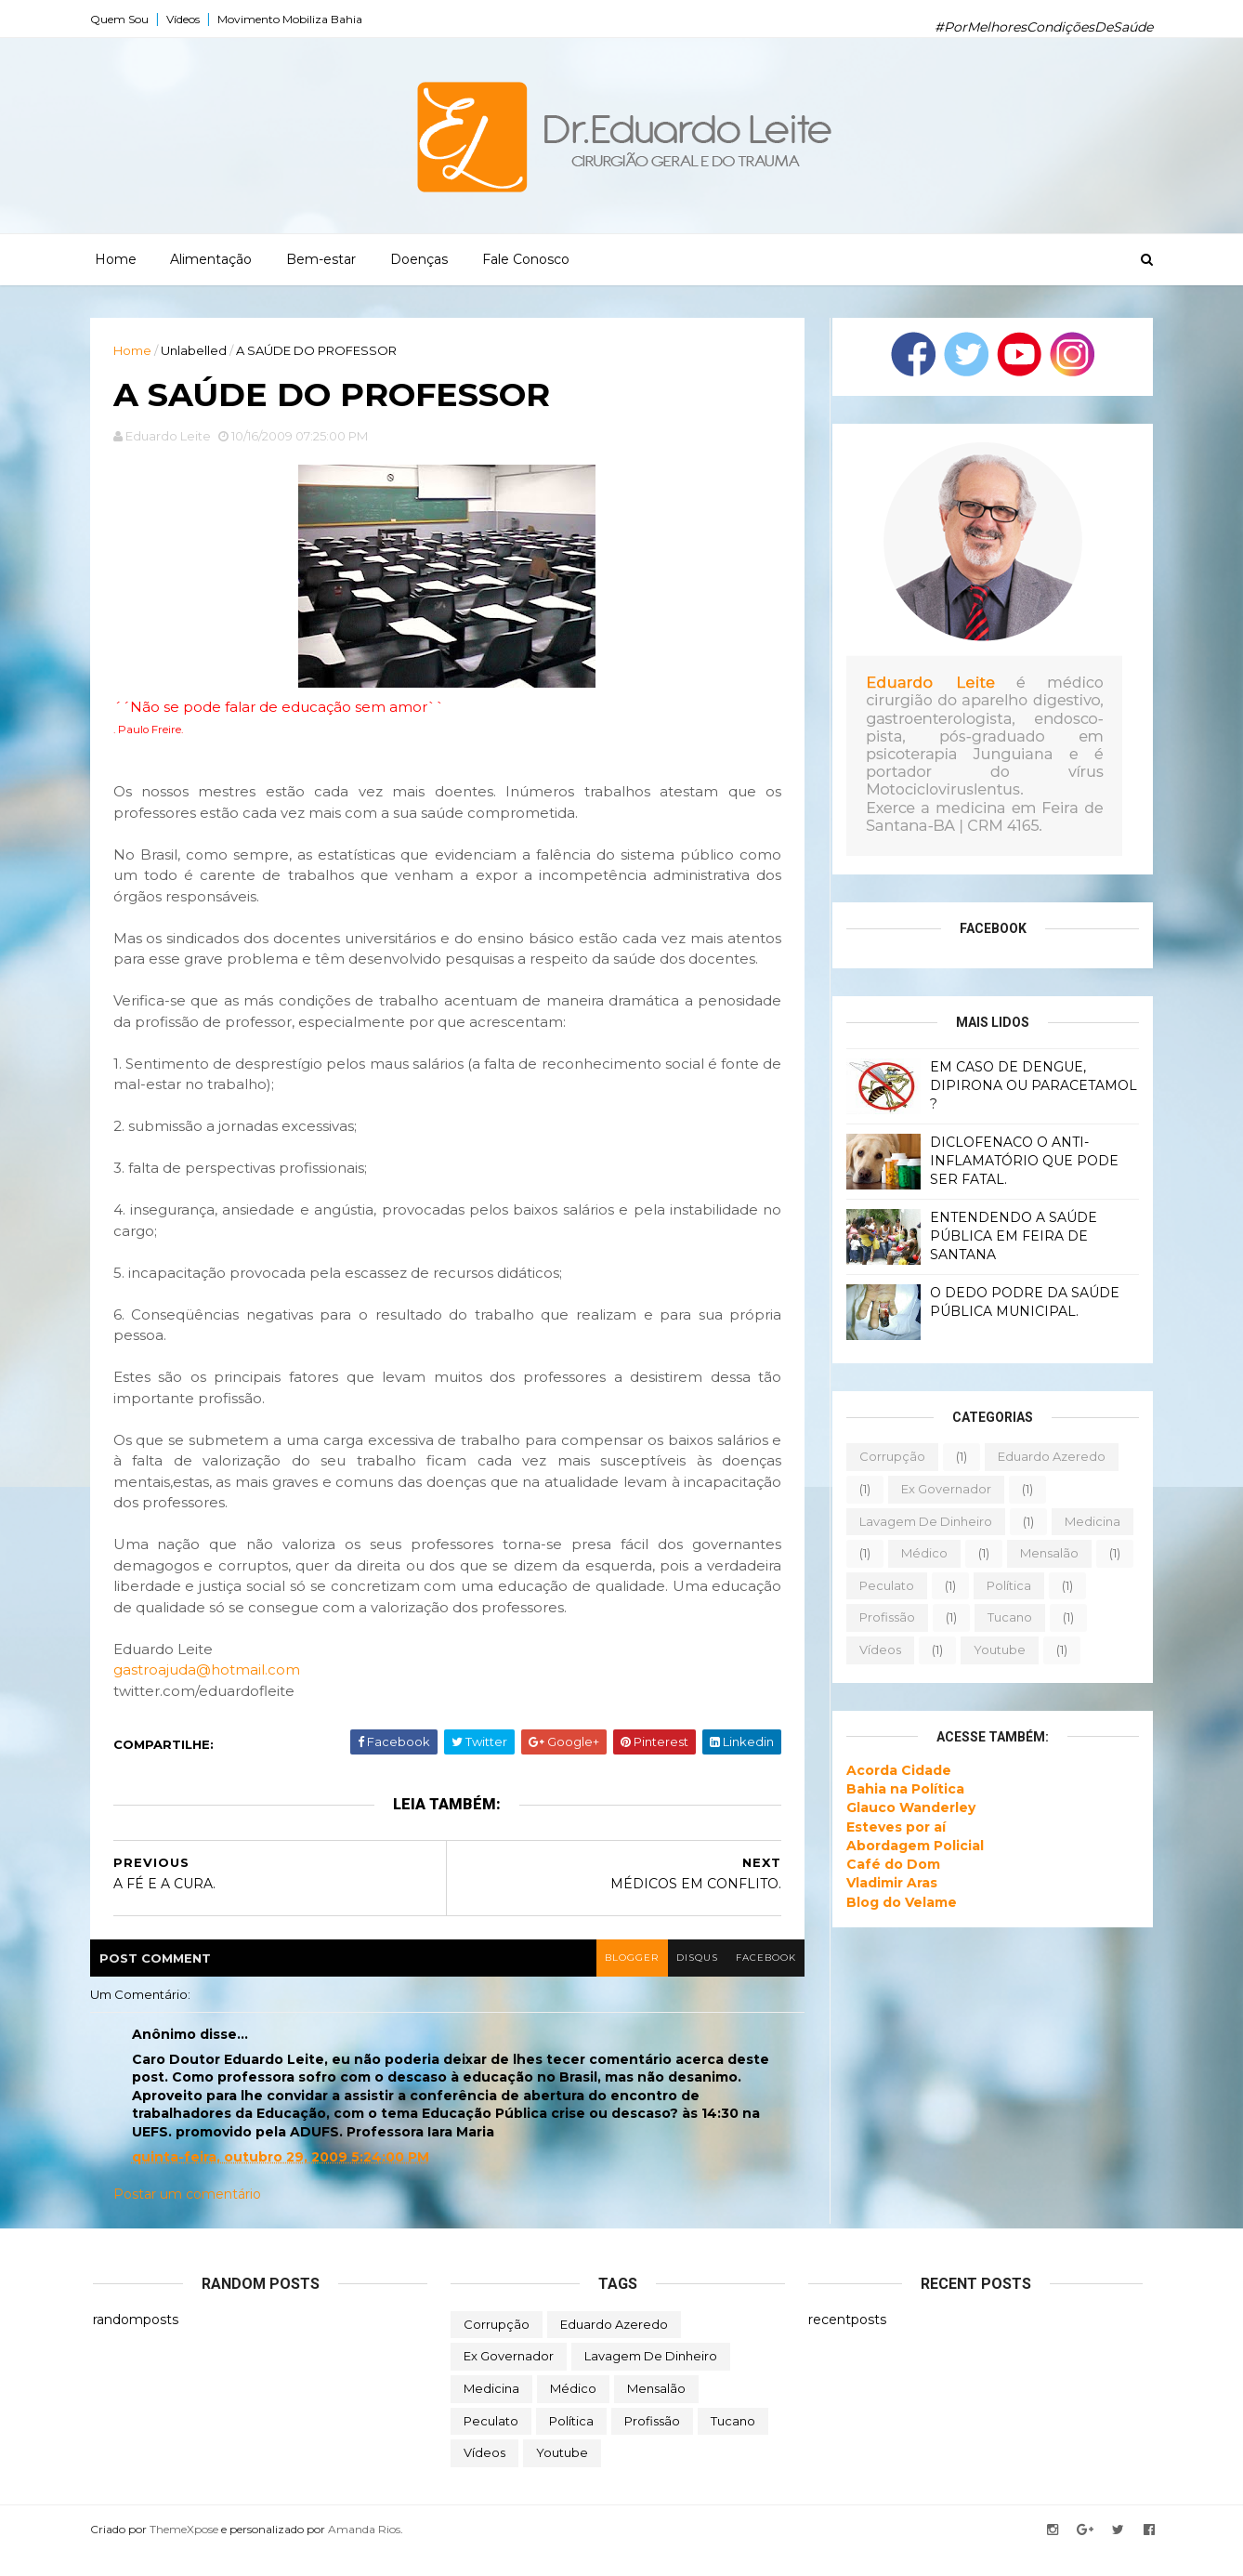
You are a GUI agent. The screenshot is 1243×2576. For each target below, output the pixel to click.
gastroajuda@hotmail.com (209, 1692)
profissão (884, 1617)
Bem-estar (321, 259)
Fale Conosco (525, 259)
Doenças (419, 259)
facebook (755, 1980)
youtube (997, 1649)
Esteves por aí (893, 1826)
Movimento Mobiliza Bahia (292, 19)
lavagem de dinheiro (923, 1520)
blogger (619, 1980)
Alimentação (211, 259)
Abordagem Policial (912, 1845)
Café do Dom (890, 1864)
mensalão (1046, 1552)
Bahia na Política (903, 1789)
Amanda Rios (367, 2550)
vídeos (877, 1649)
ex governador (943, 1488)
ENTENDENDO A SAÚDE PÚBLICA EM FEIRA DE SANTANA (1010, 1235)
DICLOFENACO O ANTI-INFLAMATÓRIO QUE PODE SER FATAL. (1021, 1160)
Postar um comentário (190, 2216)
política (1006, 1585)
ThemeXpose (186, 2550)
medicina (1090, 1520)
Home (116, 259)
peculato (884, 1585)
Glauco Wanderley (908, 1807)
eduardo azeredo (1049, 1456)
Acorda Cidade (896, 1769)
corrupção (889, 1456)
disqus (685, 1980)
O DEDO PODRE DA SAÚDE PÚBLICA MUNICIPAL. (1022, 1302)
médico (921, 1552)
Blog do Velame (899, 1901)
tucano (1007, 1617)
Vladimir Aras (889, 1882)
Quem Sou (122, 19)
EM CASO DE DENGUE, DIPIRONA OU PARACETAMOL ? (1030, 1084)
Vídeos (186, 19)
